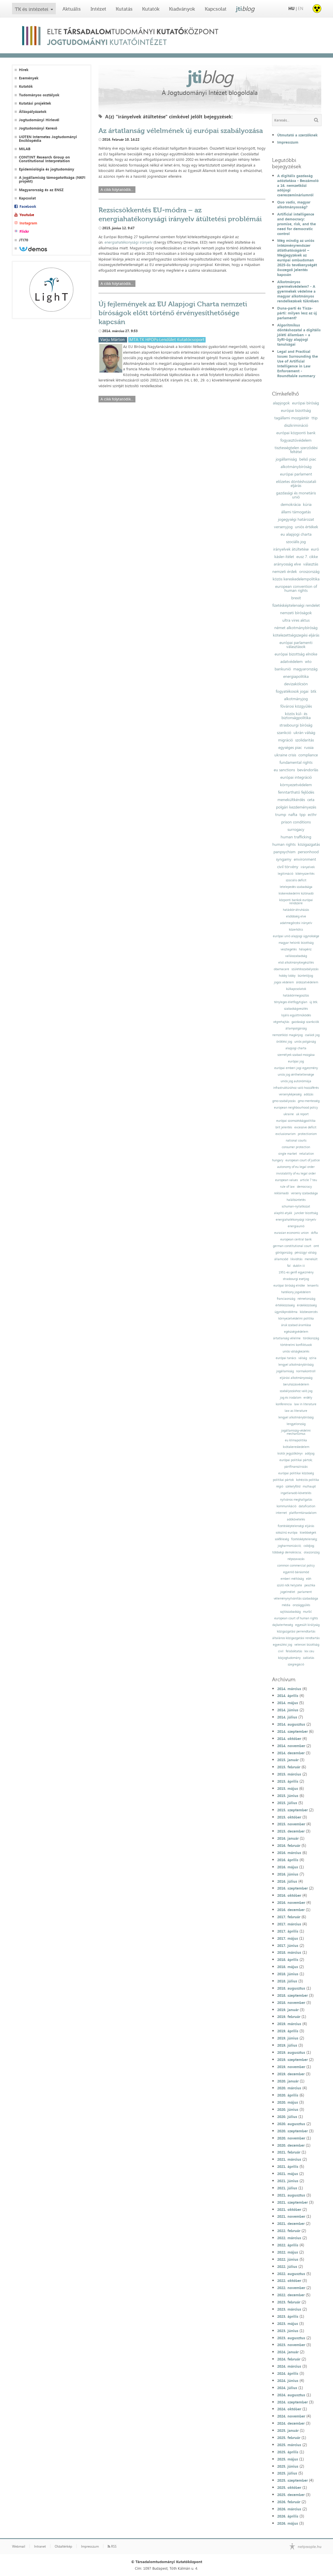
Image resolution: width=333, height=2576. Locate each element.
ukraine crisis (285, 755)
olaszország (312, 1552)
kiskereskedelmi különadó (296, 893)
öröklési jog (284, 1041)
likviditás (296, 1259)
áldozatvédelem (307, 982)
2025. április (287, 2451)
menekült (311, 1259)
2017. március (289, 1924)
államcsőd (281, 1259)
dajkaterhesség (282, 1624)
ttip (315, 418)
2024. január (288, 2351)
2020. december (291, 2145)
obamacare (281, 969)
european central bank (296, 1239)
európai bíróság (305, 403)
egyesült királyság (307, 1624)
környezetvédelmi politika (296, 1318)
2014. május (287, 1702)
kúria (307, 504)
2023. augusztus (291, 2337)
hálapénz (305, 949)
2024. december (291, 2423)
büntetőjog (305, 975)
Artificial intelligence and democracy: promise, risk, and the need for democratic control (296, 224)
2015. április (287, 1781)
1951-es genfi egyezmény (296, 1272)
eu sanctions (284, 770)
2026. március (289, 2509)
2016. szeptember (292, 1888)
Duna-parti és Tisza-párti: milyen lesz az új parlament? (297, 313)
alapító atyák (283, 1213)
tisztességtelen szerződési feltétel (296, 450)
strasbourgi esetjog (296, 1279)
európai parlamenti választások (295, 645)
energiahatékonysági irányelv (128, 242)
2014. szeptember (292, 1731)
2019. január (288, 2009)
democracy (304, 1186)
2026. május (287, 2523)
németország (306, 1298)
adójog (309, 1453)
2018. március (289, 1952)
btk (313, 691)
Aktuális (71, 9)
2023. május (287, 2323)
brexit (296, 598)
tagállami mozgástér (291, 418)
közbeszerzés (309, 1312)
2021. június (287, 2180)
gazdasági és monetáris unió (296, 495)
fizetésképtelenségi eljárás (296, 1526)
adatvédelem (291, 661)
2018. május (287, 1966)
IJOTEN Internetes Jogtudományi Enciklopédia (48, 138)
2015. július (287, 1802)
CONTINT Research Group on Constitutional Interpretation (44, 159)
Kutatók (150, 9)
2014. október (289, 1738)
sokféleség (282, 1539)
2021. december (291, 2223)
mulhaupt (309, 1486)
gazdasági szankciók (305, 1021)
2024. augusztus (291, 2394)
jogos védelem (284, 982)
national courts (296, 1140)
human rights (283, 844)
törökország (311, 1338)
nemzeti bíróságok (296, 613)
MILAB (24, 149)
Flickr (24, 231)
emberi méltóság (292, 1578)
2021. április (287, 2166)
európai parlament (296, 474)
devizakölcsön (296, 684)
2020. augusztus (291, 2123)
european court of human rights (296, 1618)
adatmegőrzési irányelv (296, 923)
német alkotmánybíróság (296, 628)
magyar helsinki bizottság (296, 942)
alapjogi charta (295, 1048)
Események (28, 78)
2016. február (288, 1845)
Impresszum (287, 142)
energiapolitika (296, 676)
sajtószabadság (290, 1611)
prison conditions (296, 822)
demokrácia (291, 504)
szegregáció (296, 1664)
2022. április (287, 2245)
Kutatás (124, 9)
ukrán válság (304, 733)
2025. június (287, 2466)
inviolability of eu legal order (296, 1173)
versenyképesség (290, 1094)
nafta (292, 815)
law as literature (296, 1410)
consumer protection (296, 1147)
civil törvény (287, 867)
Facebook (27, 206)
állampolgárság (296, 1028)
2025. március (289, 2444)
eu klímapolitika (296, 1440)
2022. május (287, 2252)
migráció (285, 740)
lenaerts (312, 1285)
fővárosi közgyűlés (296, 706)
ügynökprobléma (286, 1312)
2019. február (288, 2016)
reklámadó (281, 1193)
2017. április (287, 1931)
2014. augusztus (291, 1724)
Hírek (23, 70)
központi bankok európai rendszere (296, 902)
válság (302, 1358)
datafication (307, 1506)
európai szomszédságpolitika (296, 1120)
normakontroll (306, 1371)
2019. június (287, 2038)
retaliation (306, 1153)
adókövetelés (296, 1519)
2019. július (287, 2045)
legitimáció (285, 873)
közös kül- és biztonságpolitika (296, 716)
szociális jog (296, 542)
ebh (308, 1578)
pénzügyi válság (305, 1252)
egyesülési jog (282, 1644)
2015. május (287, 1788)
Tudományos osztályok (39, 95)
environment (305, 859)
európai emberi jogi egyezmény (296, 1068)
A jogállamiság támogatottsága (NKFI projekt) (52, 179)
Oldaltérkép (63, 2546)
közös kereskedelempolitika (296, 579)
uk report (302, 1114)
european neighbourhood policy (296, 1107)
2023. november (291, 2344)
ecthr (312, 815)
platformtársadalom (302, 1512)
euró (315, 549)
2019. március (289, 2023)
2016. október (289, 1895)
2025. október (289, 2487)
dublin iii (299, 1265)
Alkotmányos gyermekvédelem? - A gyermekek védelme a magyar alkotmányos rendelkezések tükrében (298, 291)
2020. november (291, 2138)
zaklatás (308, 1657)
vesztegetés (289, 949)
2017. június (287, 1945)
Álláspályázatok (32, 111)
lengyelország (296, 1424)
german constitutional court (292, 1246)
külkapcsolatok (296, 989)
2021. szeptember (292, 2202)
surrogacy (295, 829)
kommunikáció (286, 1506)
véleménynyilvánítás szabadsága (296, 1598)
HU (291, 8)
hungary (277, 1160)
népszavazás (295, 1559)
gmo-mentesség (309, 1101)
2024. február (288, 2359)
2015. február (288, 1766)
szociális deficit (296, 880)
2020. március (289, 2087)
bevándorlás (307, 770)
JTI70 (23, 240)
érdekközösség (307, 1305)
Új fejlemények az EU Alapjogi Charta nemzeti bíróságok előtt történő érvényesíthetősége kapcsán (172, 313)
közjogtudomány (289, 1657)
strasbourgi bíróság (295, 725)
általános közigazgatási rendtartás (296, 1638)
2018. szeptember (292, 1995)
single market (287, 1153)
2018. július (287, 1981)
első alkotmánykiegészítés (296, 962)
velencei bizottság (306, 1644)
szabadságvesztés (296, 1008)
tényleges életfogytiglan (290, 1002)
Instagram (28, 223)
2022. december (291, 2294)
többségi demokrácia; (287, 1552)
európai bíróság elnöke (289, 1285)
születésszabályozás (304, 969)
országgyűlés (301, 1605)
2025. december (291, 2494)
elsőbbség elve (296, 916)
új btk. (314, 1002)
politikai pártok (283, 1479)
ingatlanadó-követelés (296, 1493)
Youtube (26, 215)
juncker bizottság (306, 1213)
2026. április (287, 2516)
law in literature (305, 1404)
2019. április (287, 2030)
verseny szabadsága (304, 1193)
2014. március (289, 1688)
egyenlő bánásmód (296, 1572)
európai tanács (286, 1358)
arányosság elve (287, 564)
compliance (308, 755)
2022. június (287, 2259)
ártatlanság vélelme (287, 1338)
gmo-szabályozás (283, 1101)
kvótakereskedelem (296, 1446)
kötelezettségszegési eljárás (296, 635)
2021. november (291, 2216)
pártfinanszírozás (296, 1466)
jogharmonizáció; (289, 1545)
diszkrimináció (296, 425)
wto (308, 661)
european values (286, 1180)
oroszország (309, 571)
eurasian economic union (291, 1232)
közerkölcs (296, 929)
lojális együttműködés (296, 1015)
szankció (284, 733)
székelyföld (292, 1486)
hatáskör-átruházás (296, 909)
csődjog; (309, 1545)
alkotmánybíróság (296, 467)
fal (289, 1265)
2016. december (291, 1909)
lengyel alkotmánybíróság (296, 1364)
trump (280, 815)
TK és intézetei (31, 9)
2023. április (287, 2316)
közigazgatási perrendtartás (296, 1631)
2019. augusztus (291, 2052)
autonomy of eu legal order (296, 1166)
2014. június (287, 1709)
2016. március (289, 1852)
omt (316, 1246)
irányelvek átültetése (291, 549)
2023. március (289, 2309)
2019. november (291, 2066)
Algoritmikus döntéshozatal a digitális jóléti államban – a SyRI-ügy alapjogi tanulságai (299, 334)
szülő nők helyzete (289, 1585)
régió (279, 1486)
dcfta (314, 1232)
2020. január (288, 2081)
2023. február (288, 2302)
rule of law (287, 1186)
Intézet (98, 9)
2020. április (287, 2095)
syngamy (283, 859)
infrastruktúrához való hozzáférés (296, 1087)
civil (280, 1651)
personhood (308, 852)
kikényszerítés (304, 873)
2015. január (288, 1759)
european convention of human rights (296, 588)
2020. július (287, 2116)
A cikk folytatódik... (117, 189)
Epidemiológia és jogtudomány (46, 169)
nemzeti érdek (284, 571)
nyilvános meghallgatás (296, 1499)
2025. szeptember (292, 2480)
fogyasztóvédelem (296, 440)
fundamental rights (295, 762)
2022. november (291, 2287)
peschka (309, 1585)
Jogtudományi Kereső (38, 128)
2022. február (288, 2230)
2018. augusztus (291, 1988)
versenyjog (283, 527)
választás (310, 564)
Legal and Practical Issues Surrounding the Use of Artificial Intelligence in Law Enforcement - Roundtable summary (297, 363)
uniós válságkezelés (296, 1351)
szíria (312, 1358)
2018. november (291, 2002)
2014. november (291, 1745)
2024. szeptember (292, 2402)
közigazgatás (309, 844)
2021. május (287, 2173)
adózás (308, 1094)
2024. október (289, 2408)
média (286, 1605)
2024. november (291, 2416)
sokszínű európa (286, 1532)
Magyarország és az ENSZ (41, 190)
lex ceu (309, 1651)
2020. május (287, 2102)
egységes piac (290, 747)
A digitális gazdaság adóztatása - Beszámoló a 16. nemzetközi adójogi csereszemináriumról (298, 185)
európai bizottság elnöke (296, 654)
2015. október (289, 1817)
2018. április (287, 1959)
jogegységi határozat (296, 519)
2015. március (289, 1774)
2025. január (288, 2430)
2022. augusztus (291, 2273)
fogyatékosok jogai (292, 691)
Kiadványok (182, 9)
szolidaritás (304, 740)
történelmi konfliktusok (296, 1344)
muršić (307, 1611)
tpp (302, 815)
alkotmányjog (296, 699)
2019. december (291, 2073)
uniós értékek (306, 527)
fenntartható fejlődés (296, 792)
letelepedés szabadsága (296, 886)
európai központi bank (296, 433)
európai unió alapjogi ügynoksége (296, 936)
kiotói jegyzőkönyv (290, 1453)
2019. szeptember (292, 2059)
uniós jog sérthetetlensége (296, 1074)
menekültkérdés (291, 800)
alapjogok (281, 403)
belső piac (307, 459)
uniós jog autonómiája (296, 1081)
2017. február (288, 1916)
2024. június (287, 2380)
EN (300, 8)
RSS (112, 2546)
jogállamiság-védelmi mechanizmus (296, 1432)
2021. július (287, 2188)
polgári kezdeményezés (296, 807)
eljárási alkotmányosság (296, 1377)
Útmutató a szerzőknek (297, 135)
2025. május (287, 2459)
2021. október (289, 2209)
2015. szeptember (292, 1809)
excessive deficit (305, 1127)
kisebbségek (308, 1532)
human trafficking (296, 837)
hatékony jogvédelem (296, 1292)
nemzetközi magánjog (287, 1035)
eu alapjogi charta (296, 534)
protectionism (307, 1134)
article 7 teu (308, 1180)
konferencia (284, 1404)
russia (309, 747)
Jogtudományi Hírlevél (39, 120)
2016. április (287, 1859)
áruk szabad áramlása (296, 1325)
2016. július (287, 1881)
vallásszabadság (296, 956)
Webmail (18, 2546)
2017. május (287, 1938)
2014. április (287, 1695)
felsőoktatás (294, 1651)
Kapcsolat (215, 9)
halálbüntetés (296, 1199)
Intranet (40, 2546)
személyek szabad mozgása (296, 1054)
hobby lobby (287, 975)
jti (245, 8)
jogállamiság (286, 459)
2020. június (287, 2109)
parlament (304, 1592)
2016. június (287, 1874)
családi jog (312, 1035)
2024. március (289, 2366)
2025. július (287, 2473)
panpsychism (284, 852)
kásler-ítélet (284, 557)
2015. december (291, 1831)
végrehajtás (281, 1021)
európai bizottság (296, 410)
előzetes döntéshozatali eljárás (296, 483)
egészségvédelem (296, 1331)
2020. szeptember (292, 2130)
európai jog (296, 1061)
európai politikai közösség (296, 1473)
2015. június (287, 1795)
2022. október (289, 2280)
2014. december (291, 1752)
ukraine (288, 1114)
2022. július (287, 2266)
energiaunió (296, 1226)
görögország (283, 1252)
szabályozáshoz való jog (296, 1391)
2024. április (287, 2373)
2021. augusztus (291, 2195)
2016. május (287, 1867)
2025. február (288, 2437)
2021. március (289, 2159)
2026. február (288, 2501)
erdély (308, 1397)
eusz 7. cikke (307, 557)
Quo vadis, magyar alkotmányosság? (293, 204)
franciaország (286, 1298)
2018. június (287, 1973)
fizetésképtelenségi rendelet (296, 605)
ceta (310, 800)
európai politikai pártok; (295, 1460)
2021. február (288, 2152)
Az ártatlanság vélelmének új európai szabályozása (180, 130)
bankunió (283, 669)
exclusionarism (285, 1134)
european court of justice (302, 1160)
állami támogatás (296, 512)
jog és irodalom (290, 1397)
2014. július (287, 1717)
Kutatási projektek (35, 103)
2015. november (291, 1824)
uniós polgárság (305, 1041)
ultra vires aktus (296, 620)
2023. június (287, 2330)
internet (281, 1512)
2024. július (287, 2387)
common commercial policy (296, 1565)
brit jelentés (283, 1127)
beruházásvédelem (296, 1384)
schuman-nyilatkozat (296, 1206)
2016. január (288, 1838)
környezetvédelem (296, 785)
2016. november (291, 1902)
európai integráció (296, 777)
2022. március (289, 2237)
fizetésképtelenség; (304, 1539)
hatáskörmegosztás (296, 995)
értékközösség (285, 1305)
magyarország (305, 669)
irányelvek (308, 867)
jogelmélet (287, 1592)
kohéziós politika (307, 1479)
